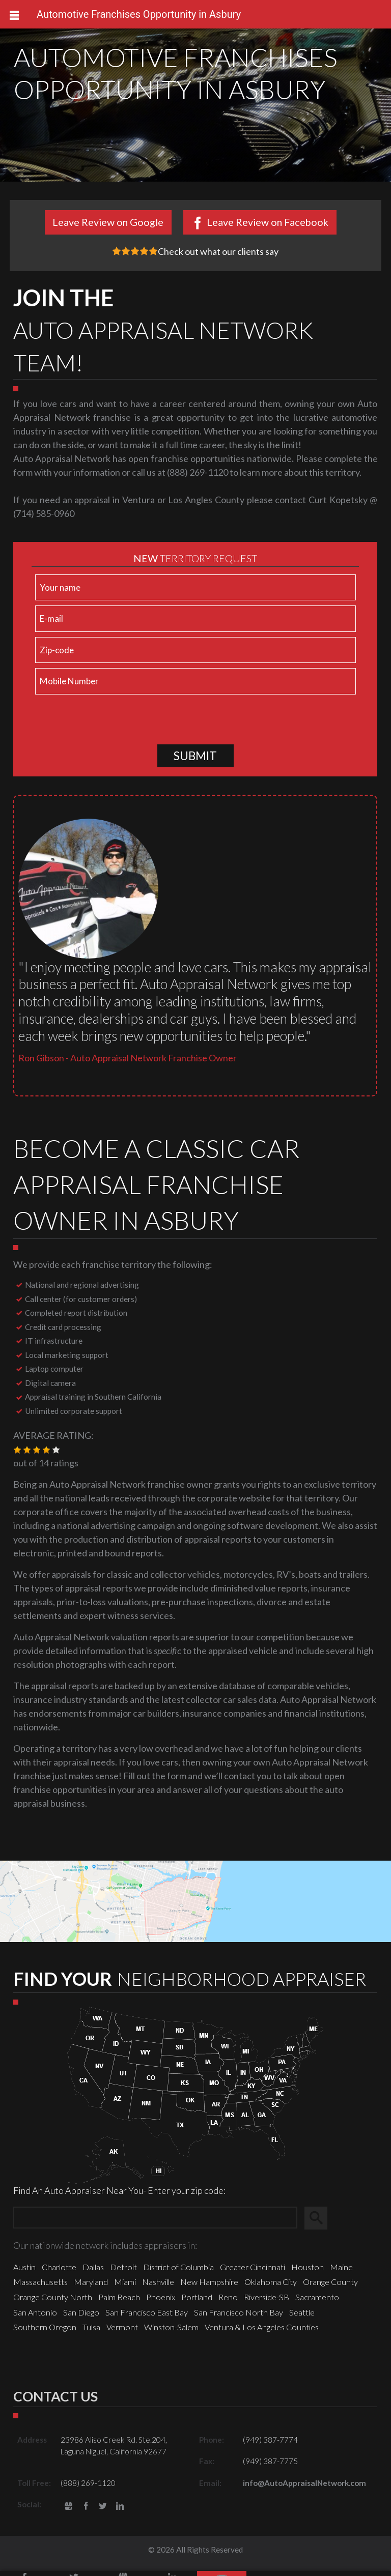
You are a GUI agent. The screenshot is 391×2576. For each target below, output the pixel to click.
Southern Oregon (44, 2332)
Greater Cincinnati (252, 2272)
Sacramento (317, 2302)
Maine (341, 2272)
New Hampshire (209, 2287)
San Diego (81, 2317)
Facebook (86, 2512)
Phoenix (160, 2302)
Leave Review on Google (107, 222)
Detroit (123, 2272)
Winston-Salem (171, 2332)
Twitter (103, 2512)
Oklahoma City (270, 2287)
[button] (17, 1455)
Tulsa (91, 2332)
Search (320, 2223)
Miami (125, 2287)
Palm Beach (119, 2302)
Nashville (158, 2287)
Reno (228, 2302)
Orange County (330, 2287)
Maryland (91, 2287)
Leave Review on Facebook (267, 222)
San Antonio (35, 2317)
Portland (196, 2302)
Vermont (122, 2332)
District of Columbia (178, 2272)
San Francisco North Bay (238, 2317)
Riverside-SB (266, 2302)
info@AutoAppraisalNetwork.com (304, 2488)
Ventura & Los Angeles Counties (262, 2332)
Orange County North (52, 2302)
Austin (24, 2272)
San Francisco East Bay (146, 2317)
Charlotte (59, 2272)
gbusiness (68, 2512)
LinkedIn (120, 2512)
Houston (307, 2272)
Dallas (93, 2272)
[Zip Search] (155, 2223)
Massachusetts (40, 2287)
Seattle (302, 2317)
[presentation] (109, 724)
